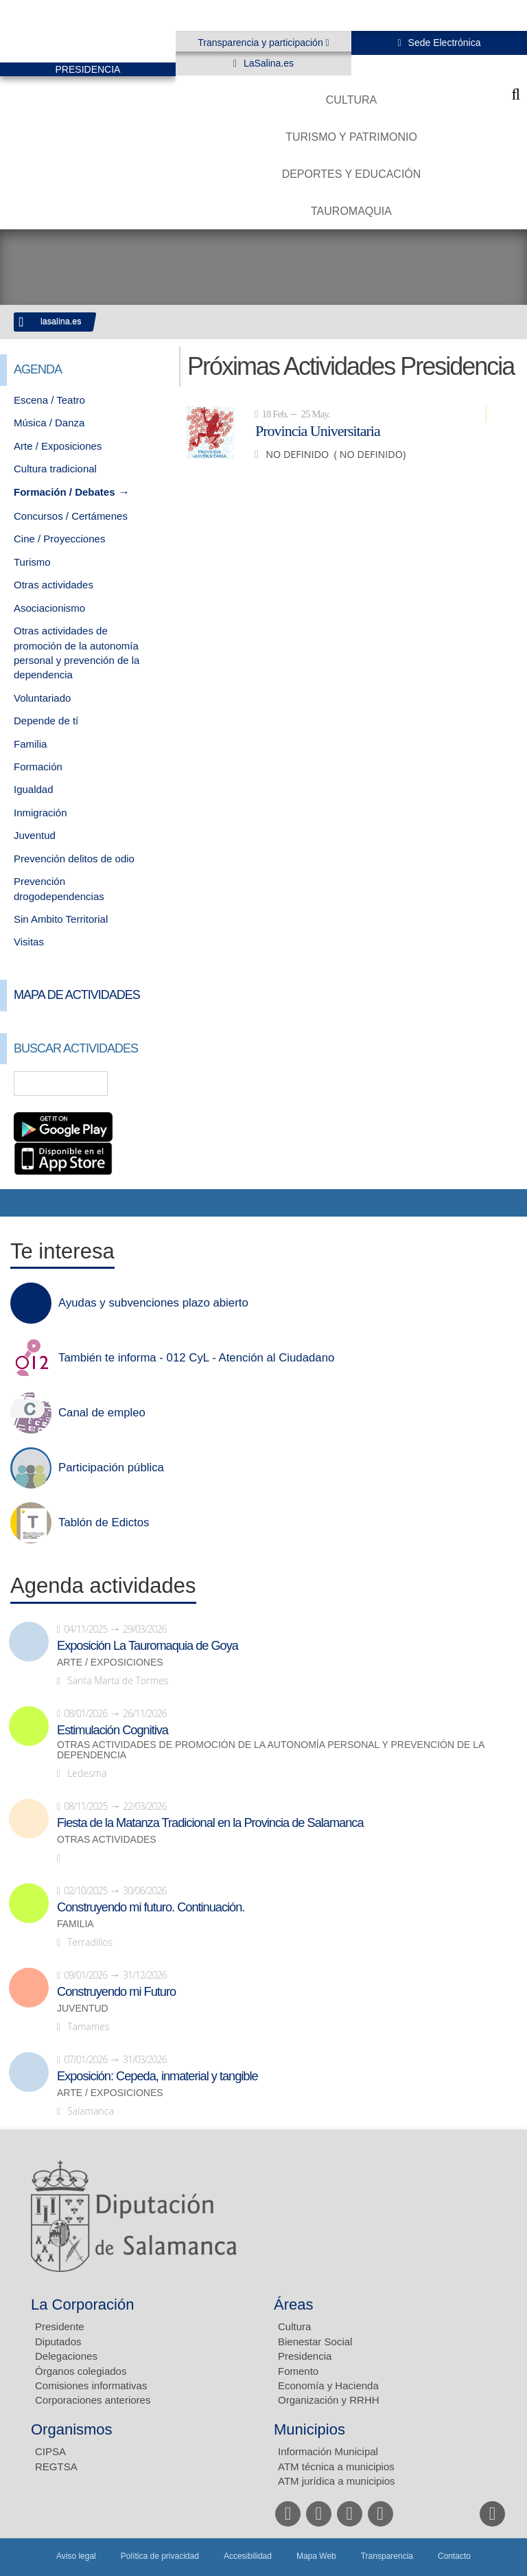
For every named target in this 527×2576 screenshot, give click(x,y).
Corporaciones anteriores (92, 2400)
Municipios (309, 2429)
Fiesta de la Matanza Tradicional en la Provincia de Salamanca (210, 1823)
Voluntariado (42, 698)
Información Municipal (328, 2451)
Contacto (454, 2556)
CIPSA (50, 2451)
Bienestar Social (315, 2341)
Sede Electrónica (443, 42)
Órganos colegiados (80, 2371)
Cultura (351, 100)
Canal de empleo (101, 1413)
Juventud (35, 835)
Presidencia (304, 2356)
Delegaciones (66, 2356)
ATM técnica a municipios (336, 2466)
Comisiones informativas (91, 2385)
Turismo (32, 562)
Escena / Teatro (49, 400)
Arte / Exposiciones (58, 446)
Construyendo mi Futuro (116, 1992)
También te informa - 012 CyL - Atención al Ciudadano (196, 1358)
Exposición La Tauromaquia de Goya (147, 1646)
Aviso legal (76, 2556)
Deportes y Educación (351, 174)
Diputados (58, 2341)
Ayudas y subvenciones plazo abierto (153, 1303)
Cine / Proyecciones (59, 538)
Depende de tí (46, 720)
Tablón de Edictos (103, 1523)
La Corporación (82, 2304)
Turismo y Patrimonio (351, 137)
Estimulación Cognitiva (112, 1730)
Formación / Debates (64, 492)
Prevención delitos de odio (74, 858)
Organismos (72, 2429)
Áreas (293, 2304)
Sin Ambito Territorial (61, 919)
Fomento (298, 2371)
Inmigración (40, 812)
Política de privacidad (160, 2556)
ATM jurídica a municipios (336, 2481)
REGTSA (56, 2466)
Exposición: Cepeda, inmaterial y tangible (157, 2076)
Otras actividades (53, 584)
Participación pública (111, 1468)
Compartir (17, 1203)
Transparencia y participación (261, 42)
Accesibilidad (248, 2556)
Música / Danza (49, 422)
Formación (38, 766)
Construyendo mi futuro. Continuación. (150, 1907)
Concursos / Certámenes (71, 516)
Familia (30, 744)
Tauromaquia (351, 211)
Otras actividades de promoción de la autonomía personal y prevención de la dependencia (270, 1750)
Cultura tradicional (55, 468)
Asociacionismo (49, 608)
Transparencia (387, 2556)
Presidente (59, 2326)
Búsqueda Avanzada (145, 1083)
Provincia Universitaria (317, 430)
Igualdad (34, 789)
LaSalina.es (267, 63)
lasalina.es (61, 321)
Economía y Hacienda (328, 2385)
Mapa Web (316, 2556)
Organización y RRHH (328, 2400)
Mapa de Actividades (77, 995)
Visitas (29, 941)
